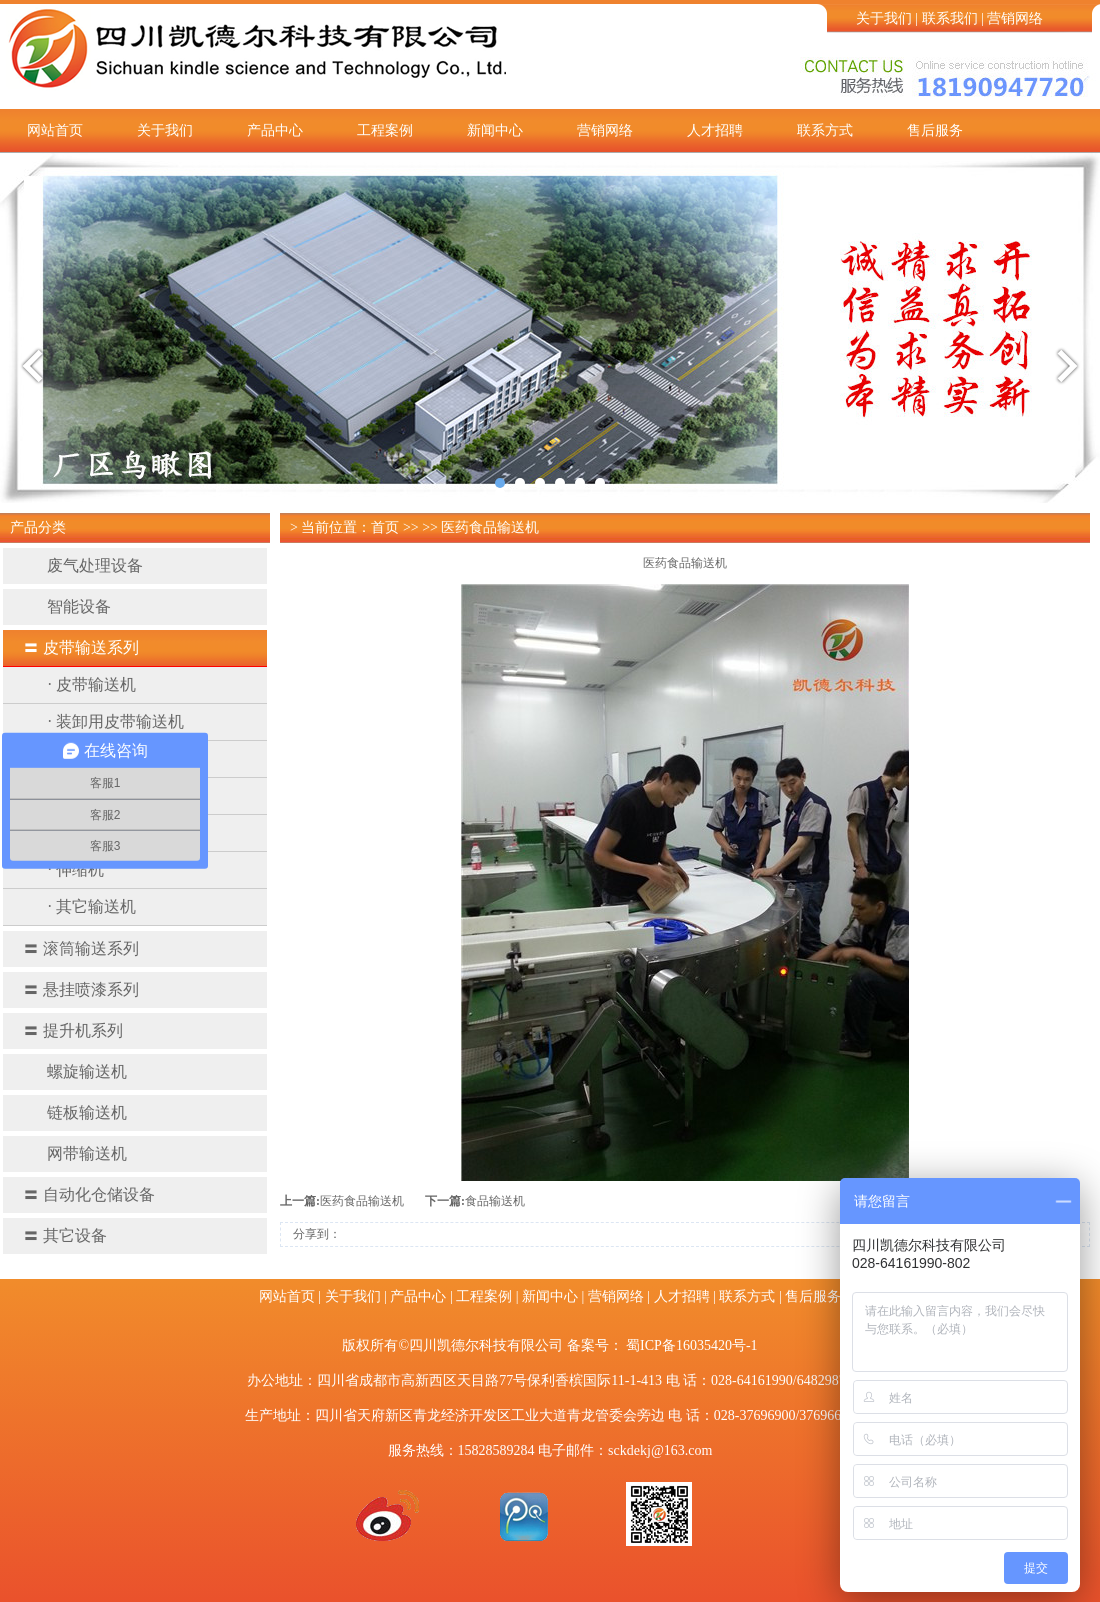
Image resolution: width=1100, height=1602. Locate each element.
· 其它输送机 (92, 906)
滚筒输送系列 (81, 948)
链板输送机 (75, 1112)
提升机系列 (73, 1030)
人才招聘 (715, 130)
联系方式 (825, 130)
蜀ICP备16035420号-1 (691, 1345)
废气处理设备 (83, 565)
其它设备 (65, 1235)
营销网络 (1015, 18)
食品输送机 (495, 1201)
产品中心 (275, 130)
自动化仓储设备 (89, 1194)
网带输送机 (75, 1153)
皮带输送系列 (81, 647)
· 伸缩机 (76, 869)
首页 (385, 527)
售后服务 (935, 130)
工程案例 (385, 130)
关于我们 (884, 18)
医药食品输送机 (362, 1201)
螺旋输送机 (75, 1071)
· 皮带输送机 (92, 684)
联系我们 (950, 18)
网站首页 (55, 130)
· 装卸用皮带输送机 (116, 721)
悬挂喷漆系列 (81, 989)
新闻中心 (495, 130)
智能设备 (67, 606)
